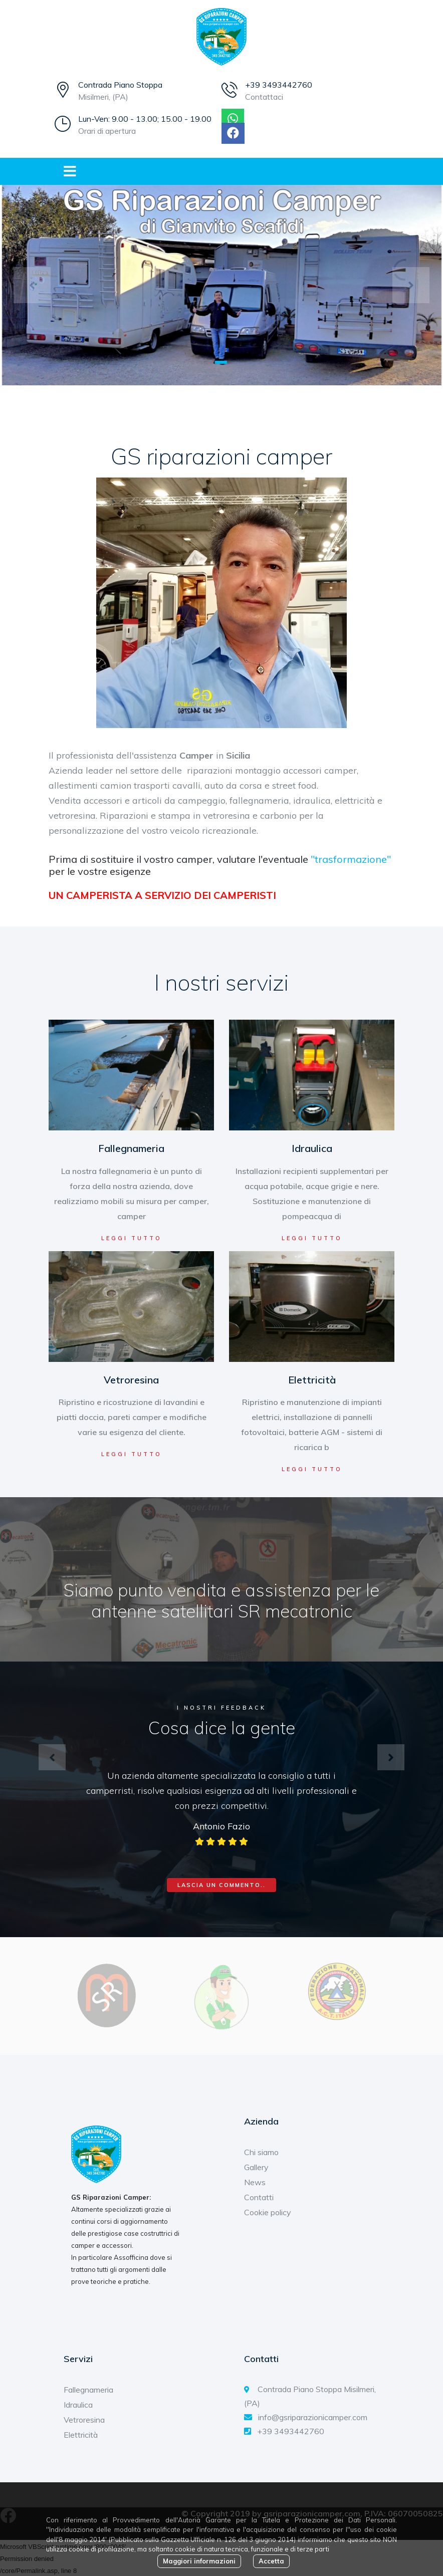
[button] (32, 285)
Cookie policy (267, 2212)
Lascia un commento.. (221, 1885)
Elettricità (312, 1379)
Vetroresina (131, 1379)
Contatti (259, 2197)
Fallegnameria (131, 1148)
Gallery (256, 2167)
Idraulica (312, 1148)
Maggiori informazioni (199, 2561)
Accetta (271, 2561)
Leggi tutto (131, 1238)
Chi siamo (261, 2152)
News (255, 2182)
